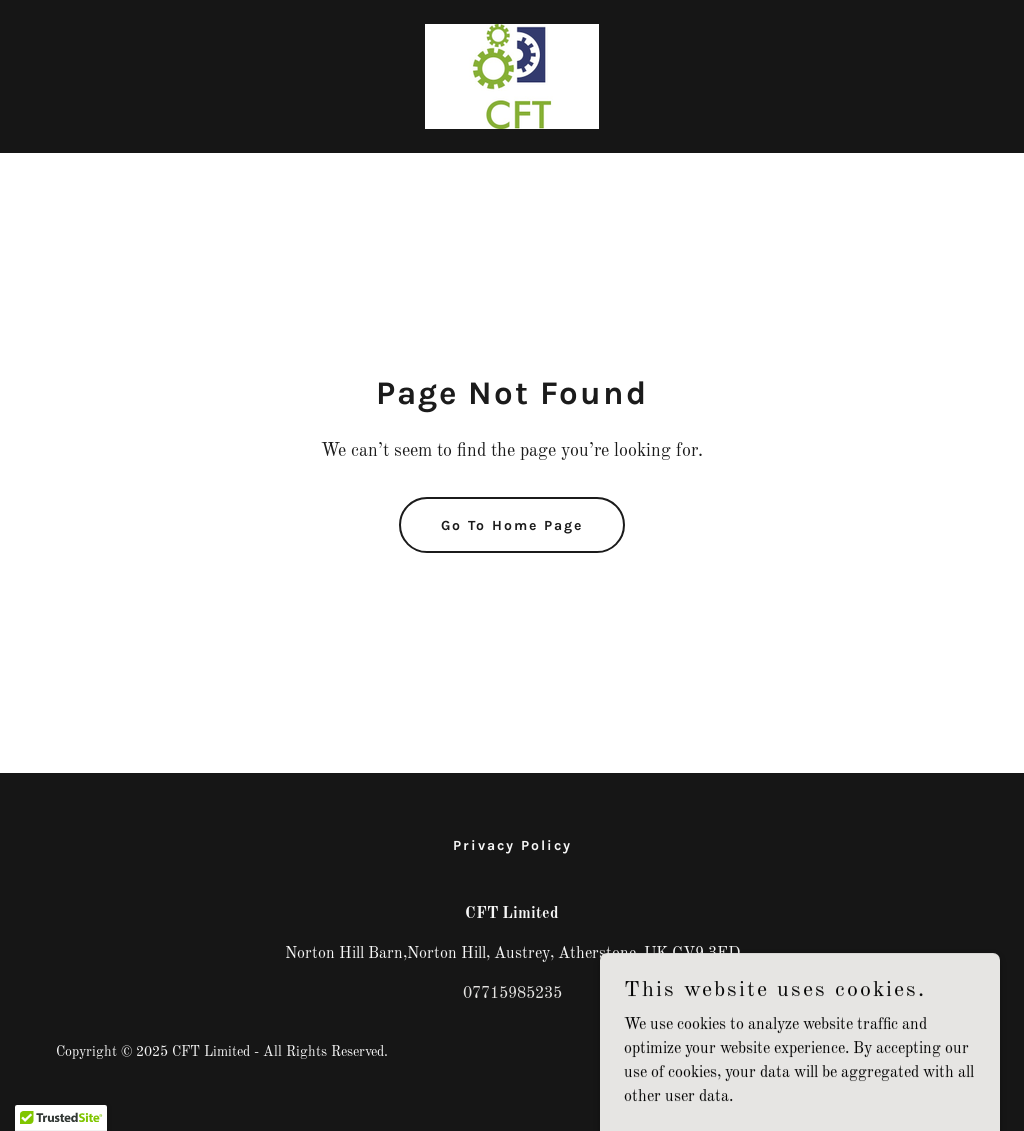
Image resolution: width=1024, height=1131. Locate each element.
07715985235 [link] (512, 994)
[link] (512, 76)
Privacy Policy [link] (512, 845)
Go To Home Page (512, 525)
